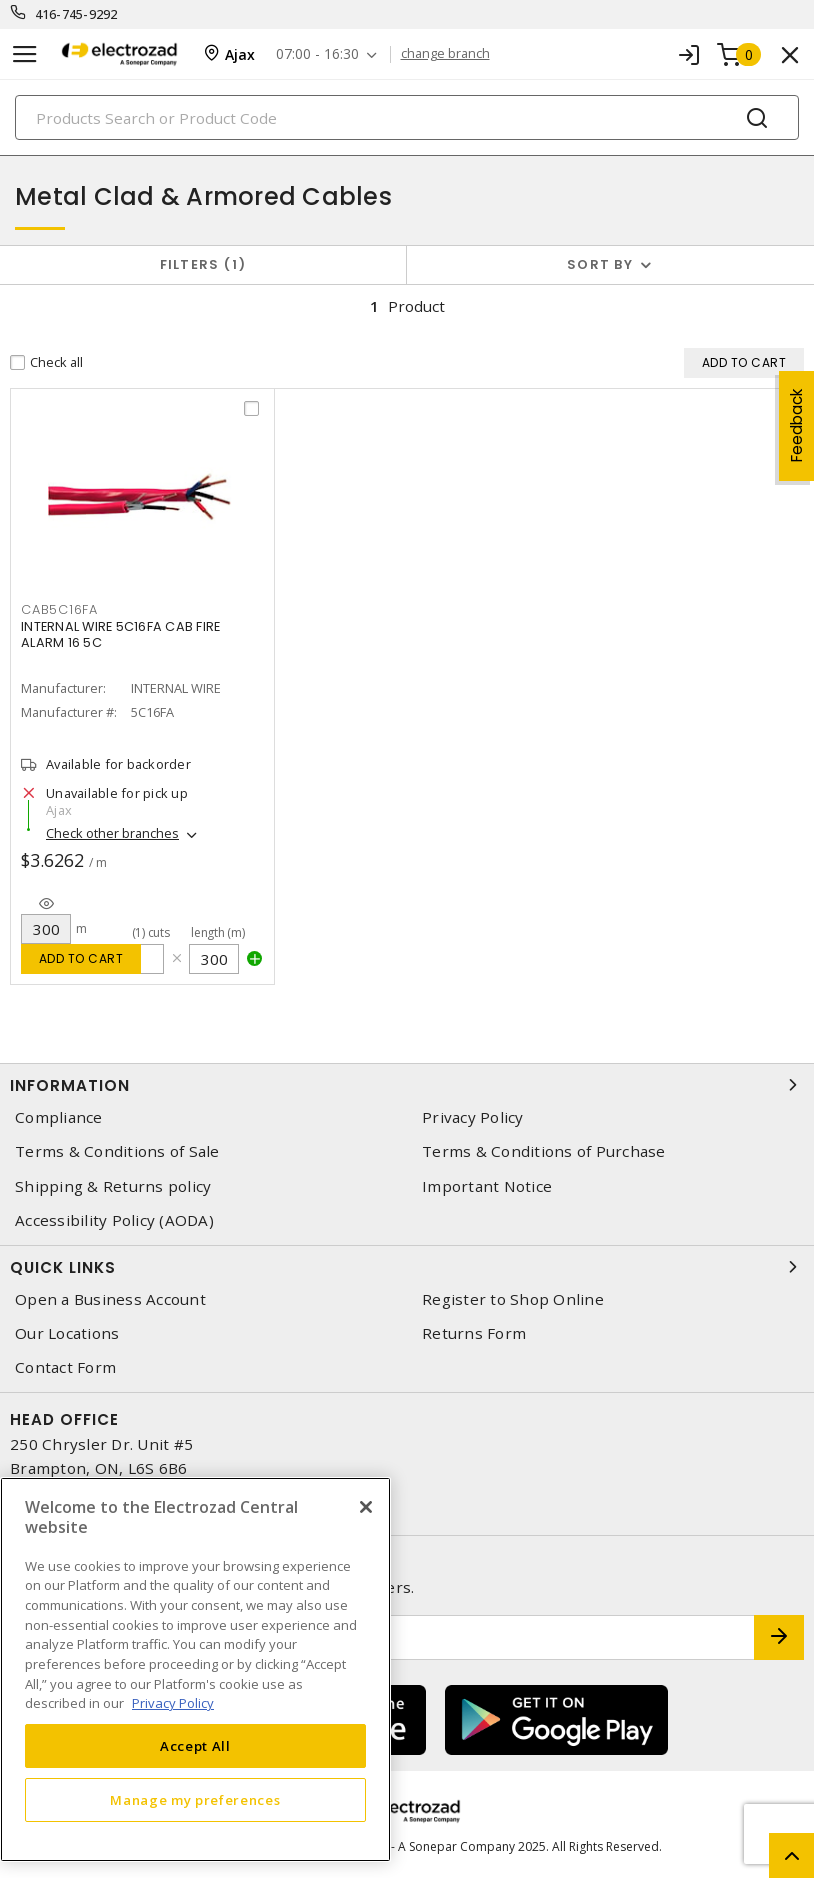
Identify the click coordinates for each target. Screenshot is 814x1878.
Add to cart (81, 958)
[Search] (407, 117)
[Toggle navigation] (25, 54)
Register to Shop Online (513, 1299)
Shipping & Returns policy (113, 1186)
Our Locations (67, 1333)
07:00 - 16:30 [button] (317, 54)
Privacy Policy (473, 1117)
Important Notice (487, 1186)
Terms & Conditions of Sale (117, 1151)
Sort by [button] (600, 264)
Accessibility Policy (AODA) (114, 1220)
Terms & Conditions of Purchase (544, 1151)
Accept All (195, 1746)
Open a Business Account (110, 1299)
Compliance (59, 1117)
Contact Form (65, 1367)
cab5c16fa (59, 609)
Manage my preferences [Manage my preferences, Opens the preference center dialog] (195, 1800)
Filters (203, 264)
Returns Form (474, 1333)
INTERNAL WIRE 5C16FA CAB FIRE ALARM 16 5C (120, 634)
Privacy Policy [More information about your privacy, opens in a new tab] (173, 1703)
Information (407, 1085)
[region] (195, 1669)
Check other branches (112, 833)
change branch (445, 54)
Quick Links (407, 1267)
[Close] (366, 1507)
